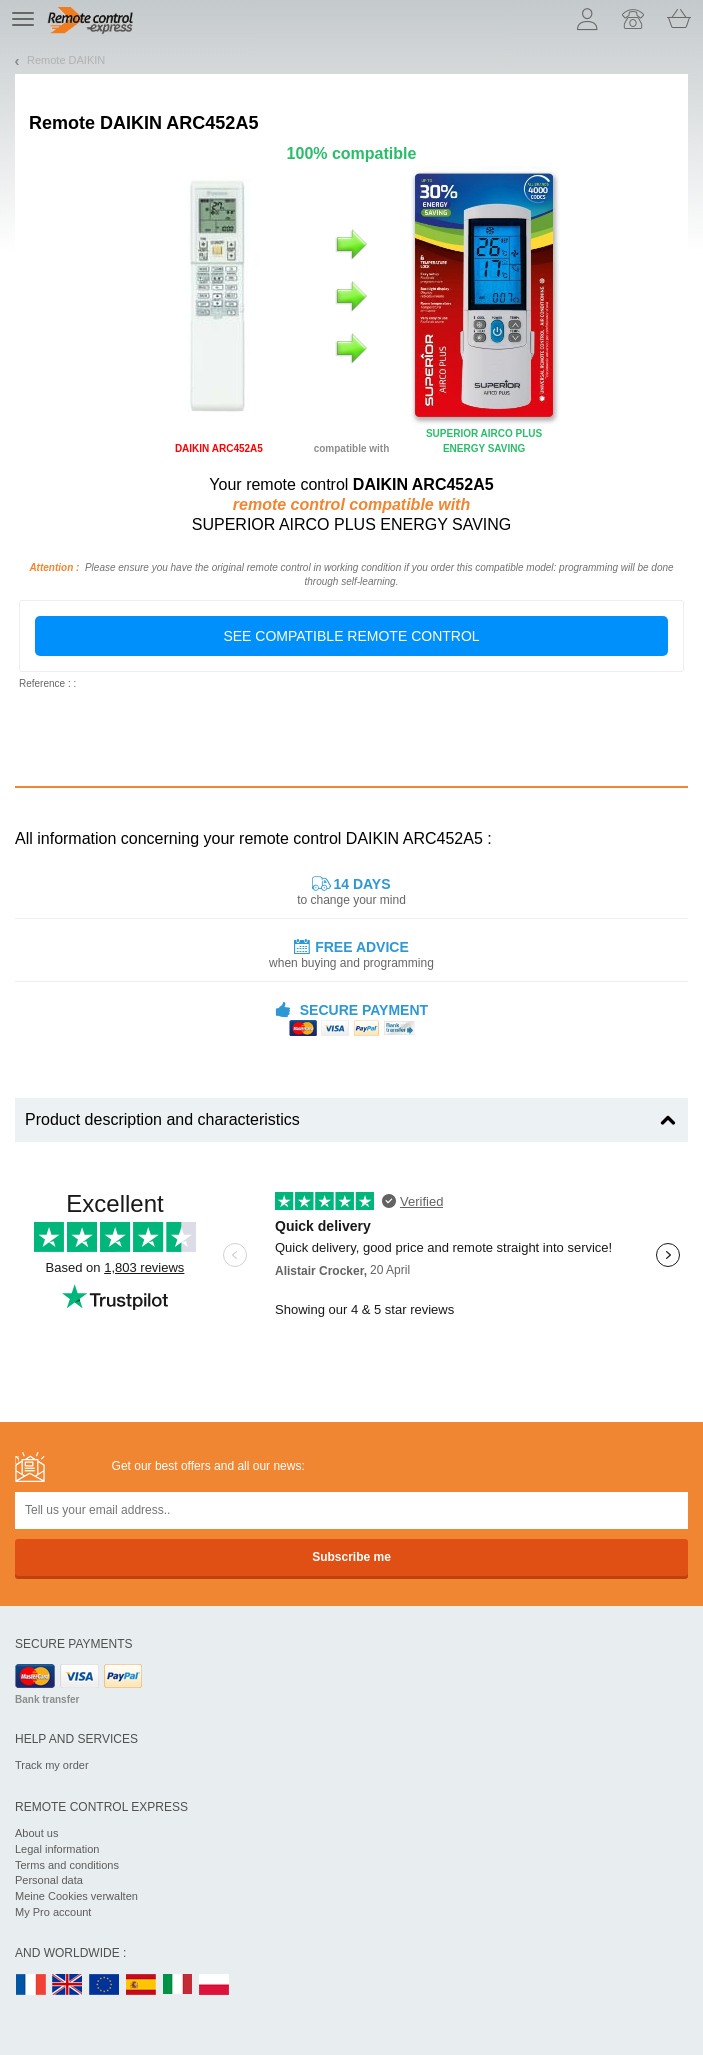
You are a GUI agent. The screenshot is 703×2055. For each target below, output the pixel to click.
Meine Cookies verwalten (76, 1896)
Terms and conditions (67, 1865)
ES (141, 1985)
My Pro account (53, 1912)
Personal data (49, 1880)
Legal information (57, 1849)
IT (178, 1985)
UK (68, 1985)
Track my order (52, 1765)
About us (36, 1833)
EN (105, 1985)
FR (31, 1985)
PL (215, 1985)
